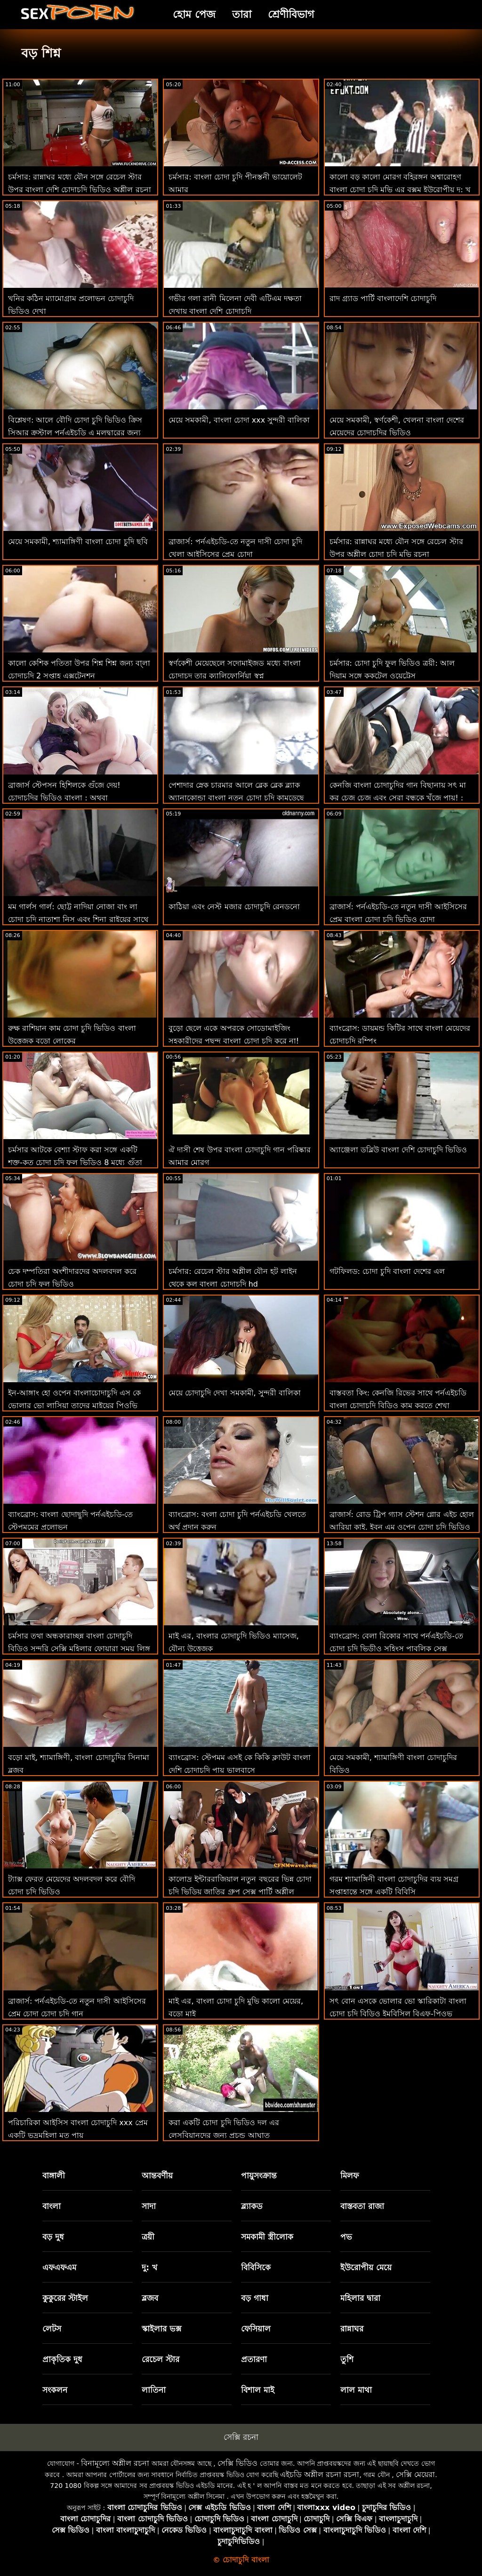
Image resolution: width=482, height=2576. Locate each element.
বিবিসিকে (256, 2267)
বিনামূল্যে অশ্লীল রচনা (115, 2463)
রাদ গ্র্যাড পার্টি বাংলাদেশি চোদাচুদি (382, 298)
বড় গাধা (254, 2298)
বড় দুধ (53, 2237)
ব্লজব (150, 2298)
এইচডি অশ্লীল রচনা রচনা (319, 2474)
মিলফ (349, 2175)
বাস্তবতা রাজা (362, 2206)
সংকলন (54, 2390)
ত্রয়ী (148, 2237)
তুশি (346, 2359)
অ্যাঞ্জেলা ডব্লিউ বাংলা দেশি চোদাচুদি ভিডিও (398, 1149)
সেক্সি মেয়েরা (415, 2474)
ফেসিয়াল (256, 2328)
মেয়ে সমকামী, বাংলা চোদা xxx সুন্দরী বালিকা (239, 420)
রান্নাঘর (351, 2328)
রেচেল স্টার (160, 2359)
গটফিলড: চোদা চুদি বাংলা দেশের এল (387, 1271)
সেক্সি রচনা (241, 2437)
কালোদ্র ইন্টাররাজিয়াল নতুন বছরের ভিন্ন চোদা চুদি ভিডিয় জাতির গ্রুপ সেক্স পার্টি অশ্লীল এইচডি (240, 1892)
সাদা (149, 2206)
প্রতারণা (254, 2359)
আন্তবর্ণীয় (157, 2175)
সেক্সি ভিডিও (237, 2463)
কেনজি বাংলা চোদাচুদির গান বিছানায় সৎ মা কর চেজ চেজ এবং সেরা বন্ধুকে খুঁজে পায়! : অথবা (397, 798)
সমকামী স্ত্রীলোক (267, 2237)
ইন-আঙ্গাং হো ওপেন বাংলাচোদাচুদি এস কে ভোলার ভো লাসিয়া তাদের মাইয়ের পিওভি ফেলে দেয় (74, 1405)
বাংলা (51, 2206)
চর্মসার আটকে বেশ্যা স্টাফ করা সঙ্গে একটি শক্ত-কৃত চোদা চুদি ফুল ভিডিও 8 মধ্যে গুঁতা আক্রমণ (75, 1162)
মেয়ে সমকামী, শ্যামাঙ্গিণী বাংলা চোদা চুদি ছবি (78, 541)
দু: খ (149, 2267)
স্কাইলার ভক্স (161, 2328)
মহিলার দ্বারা (360, 2298)
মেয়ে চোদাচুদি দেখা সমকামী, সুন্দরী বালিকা (235, 1392)
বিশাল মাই (257, 2390)
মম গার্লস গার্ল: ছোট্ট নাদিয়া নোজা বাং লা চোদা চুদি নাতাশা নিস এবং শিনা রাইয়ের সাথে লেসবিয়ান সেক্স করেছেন (78, 919)
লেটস (51, 2328)
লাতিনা (154, 2390)
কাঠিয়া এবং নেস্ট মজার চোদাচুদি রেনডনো (234, 906)
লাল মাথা (356, 2390)
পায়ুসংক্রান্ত (259, 2175)
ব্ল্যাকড (252, 2206)
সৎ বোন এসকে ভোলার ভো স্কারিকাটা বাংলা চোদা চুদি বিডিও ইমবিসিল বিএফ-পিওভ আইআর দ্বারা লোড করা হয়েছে (398, 2014)
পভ (346, 2237)
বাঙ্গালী (53, 2175)
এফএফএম (59, 2267)
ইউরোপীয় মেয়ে (366, 2267)
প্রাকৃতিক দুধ (62, 2359)
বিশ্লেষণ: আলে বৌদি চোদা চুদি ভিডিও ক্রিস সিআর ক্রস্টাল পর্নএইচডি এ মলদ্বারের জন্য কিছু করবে (75, 433)
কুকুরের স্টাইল (65, 2298)
